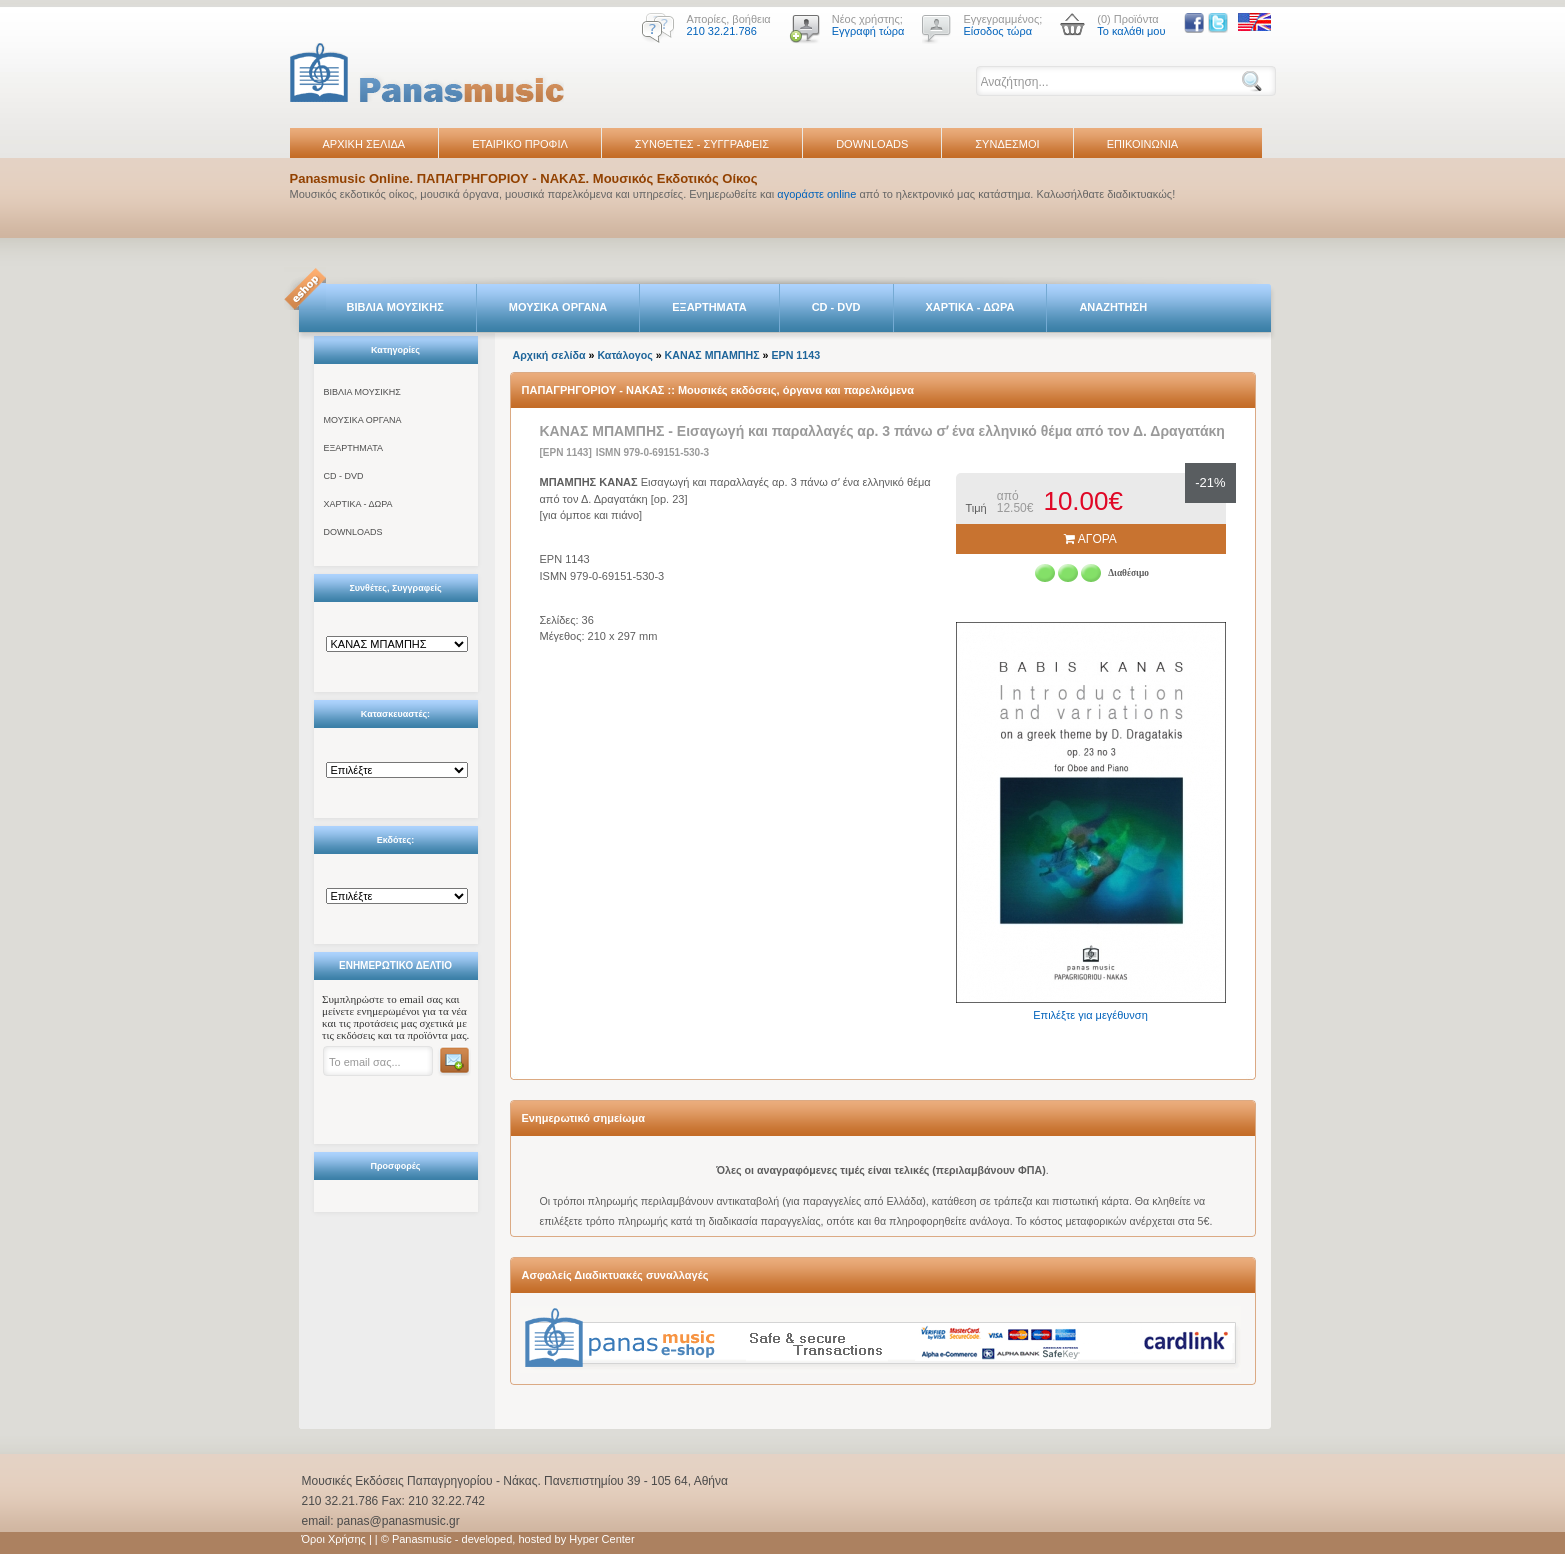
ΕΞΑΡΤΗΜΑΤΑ (709, 307)
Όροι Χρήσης (334, 1539)
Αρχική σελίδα (549, 355)
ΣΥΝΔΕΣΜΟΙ (1007, 144)
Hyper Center (601, 1539)
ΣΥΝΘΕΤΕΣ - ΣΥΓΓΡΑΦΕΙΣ (702, 144)
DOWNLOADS (872, 144)
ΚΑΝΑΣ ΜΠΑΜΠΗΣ (712, 355)
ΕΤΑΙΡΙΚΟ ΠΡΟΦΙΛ (520, 144)
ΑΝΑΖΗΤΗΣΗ (1113, 307)
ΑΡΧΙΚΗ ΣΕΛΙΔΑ (364, 144)
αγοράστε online (816, 194)
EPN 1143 (796, 355)
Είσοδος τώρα (997, 31)
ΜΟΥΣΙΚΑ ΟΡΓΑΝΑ (558, 307)
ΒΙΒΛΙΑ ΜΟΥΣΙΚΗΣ (395, 307)
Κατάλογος (624, 355)
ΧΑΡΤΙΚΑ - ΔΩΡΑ (970, 307)
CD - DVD (836, 307)
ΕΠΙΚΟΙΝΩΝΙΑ (1142, 144)
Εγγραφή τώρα (868, 31)
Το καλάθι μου (1131, 31)
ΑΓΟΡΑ (1090, 539)
